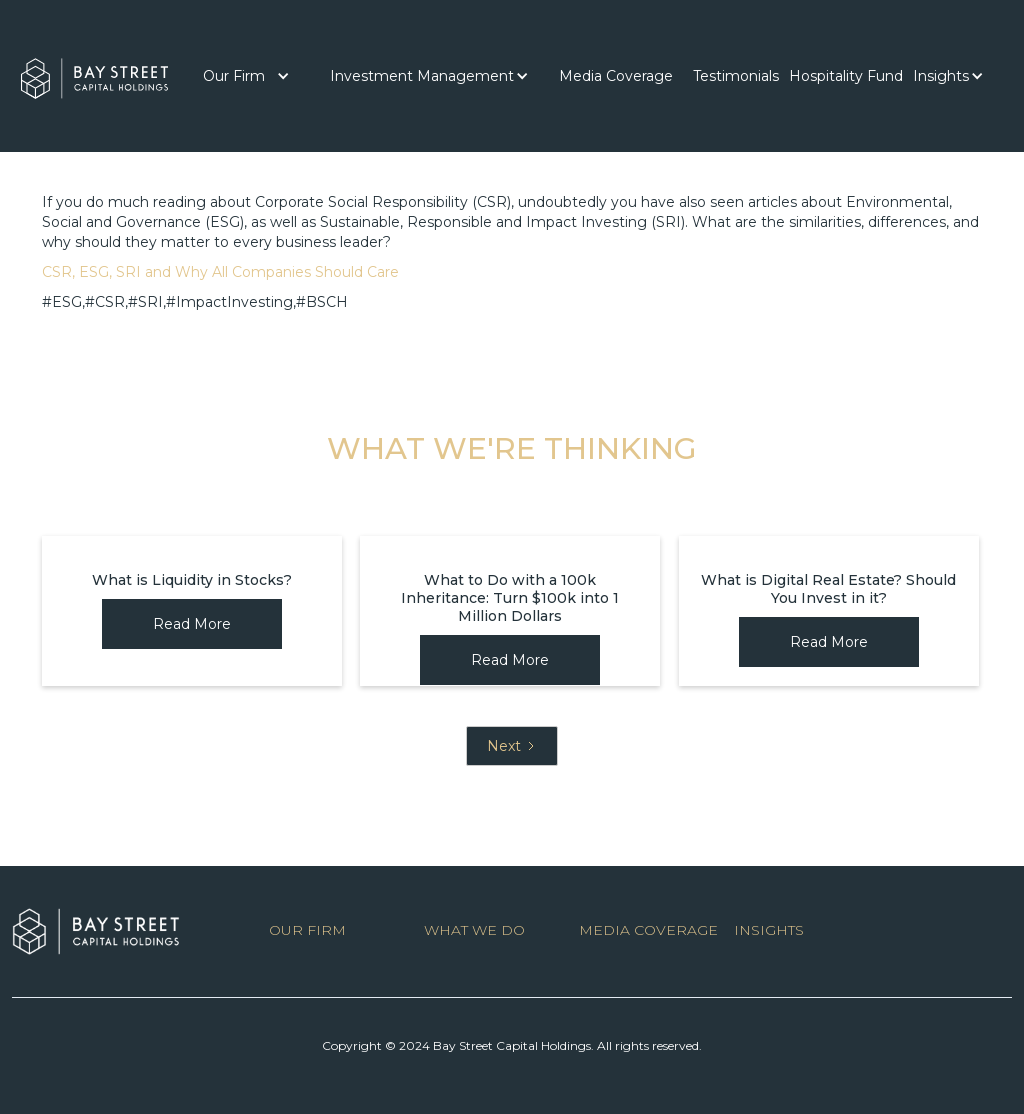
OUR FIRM (307, 930)
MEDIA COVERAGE (648, 930)
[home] (94, 73)
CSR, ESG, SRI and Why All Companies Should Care (220, 272)
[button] (246, 76)
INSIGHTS (769, 930)
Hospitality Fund (846, 76)
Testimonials (736, 76)
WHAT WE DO (474, 930)
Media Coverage (616, 76)
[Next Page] (512, 746)
